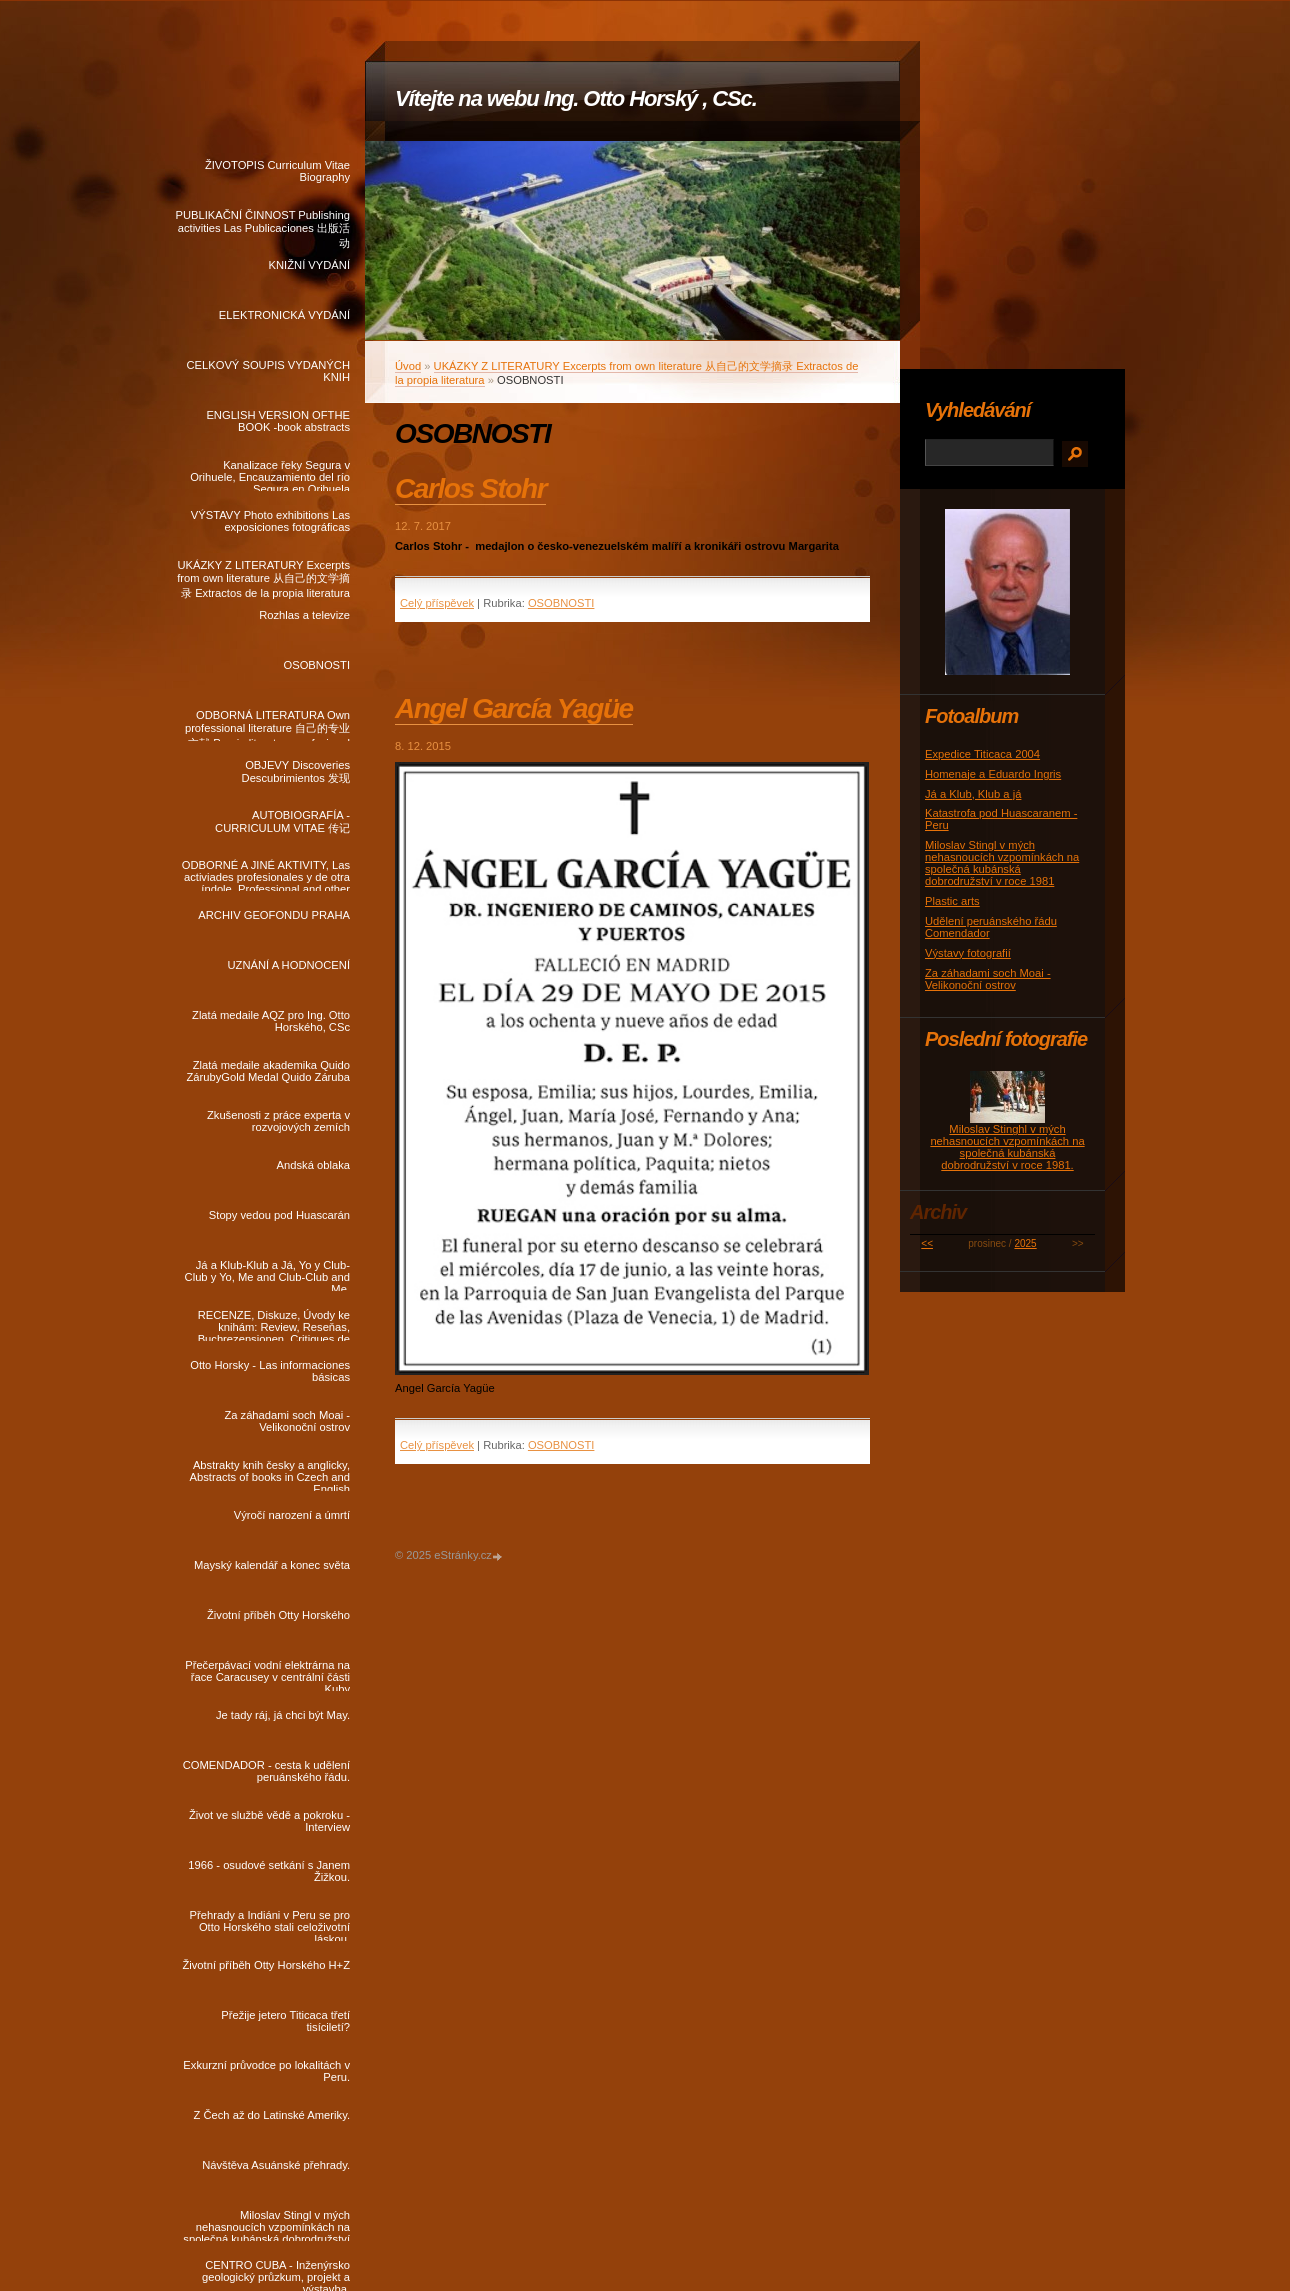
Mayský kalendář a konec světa (272, 1565)
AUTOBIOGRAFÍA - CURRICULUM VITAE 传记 (282, 821)
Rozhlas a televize (304, 615)
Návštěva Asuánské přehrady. (276, 2165)
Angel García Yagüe (514, 708)
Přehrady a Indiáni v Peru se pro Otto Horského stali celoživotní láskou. (270, 1925)
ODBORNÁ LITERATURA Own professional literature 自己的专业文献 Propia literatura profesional (267, 725)
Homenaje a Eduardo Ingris (993, 774)
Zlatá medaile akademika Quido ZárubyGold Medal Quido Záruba (268, 1071)
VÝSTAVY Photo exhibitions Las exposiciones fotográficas (270, 521)
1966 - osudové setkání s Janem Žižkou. (269, 1871)
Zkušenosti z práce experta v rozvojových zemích (278, 1121)
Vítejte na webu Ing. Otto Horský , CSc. (576, 98)
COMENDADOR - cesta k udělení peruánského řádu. (266, 1771)
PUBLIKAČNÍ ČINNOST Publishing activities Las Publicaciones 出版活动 (262, 225)
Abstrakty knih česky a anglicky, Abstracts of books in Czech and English (270, 1475)
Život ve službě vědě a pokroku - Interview (269, 1821)
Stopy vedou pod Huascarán (279, 1215)
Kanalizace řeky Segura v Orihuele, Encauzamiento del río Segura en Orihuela (270, 475)
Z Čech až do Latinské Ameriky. (272, 2115)
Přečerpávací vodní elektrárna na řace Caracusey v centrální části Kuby (267, 1675)
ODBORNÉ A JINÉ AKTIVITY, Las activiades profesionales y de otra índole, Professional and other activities (266, 875)
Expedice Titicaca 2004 (982, 754)
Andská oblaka (313, 1165)
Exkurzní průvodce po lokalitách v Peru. (266, 2071)
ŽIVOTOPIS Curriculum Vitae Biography (277, 171)
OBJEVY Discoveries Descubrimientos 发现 (296, 771)
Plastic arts (952, 901)
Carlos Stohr (470, 488)
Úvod (408, 366)
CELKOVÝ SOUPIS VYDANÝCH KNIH (268, 371)
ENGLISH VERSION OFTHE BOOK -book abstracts (278, 421)
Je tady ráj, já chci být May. (283, 1715)
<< (927, 1243)
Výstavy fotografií (968, 953)
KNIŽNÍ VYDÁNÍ (309, 265)
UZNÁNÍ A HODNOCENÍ (289, 965)
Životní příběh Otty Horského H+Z (266, 1965)
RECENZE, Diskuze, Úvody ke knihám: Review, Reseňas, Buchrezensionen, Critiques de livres (274, 1325)
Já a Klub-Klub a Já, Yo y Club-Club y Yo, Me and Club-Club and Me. (267, 1275)
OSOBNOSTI (316, 665)
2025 (1025, 1243)
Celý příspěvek (437, 603)
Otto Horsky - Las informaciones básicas (270, 1371)
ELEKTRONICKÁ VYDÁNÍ (284, 315)
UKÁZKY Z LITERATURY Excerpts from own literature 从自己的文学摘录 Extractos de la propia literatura (263, 575)
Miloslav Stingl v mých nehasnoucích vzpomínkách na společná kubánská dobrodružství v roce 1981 (266, 2225)
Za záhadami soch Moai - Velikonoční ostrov (287, 1421)
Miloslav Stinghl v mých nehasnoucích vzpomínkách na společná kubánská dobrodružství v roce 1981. (1007, 1147)
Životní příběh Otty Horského (278, 1615)
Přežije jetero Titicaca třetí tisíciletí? (285, 2021)
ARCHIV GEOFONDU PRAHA (274, 915)
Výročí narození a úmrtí (292, 1515)
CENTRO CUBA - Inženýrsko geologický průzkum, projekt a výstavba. (276, 2275)
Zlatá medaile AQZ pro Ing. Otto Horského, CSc (271, 1021)
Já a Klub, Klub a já (973, 794)
